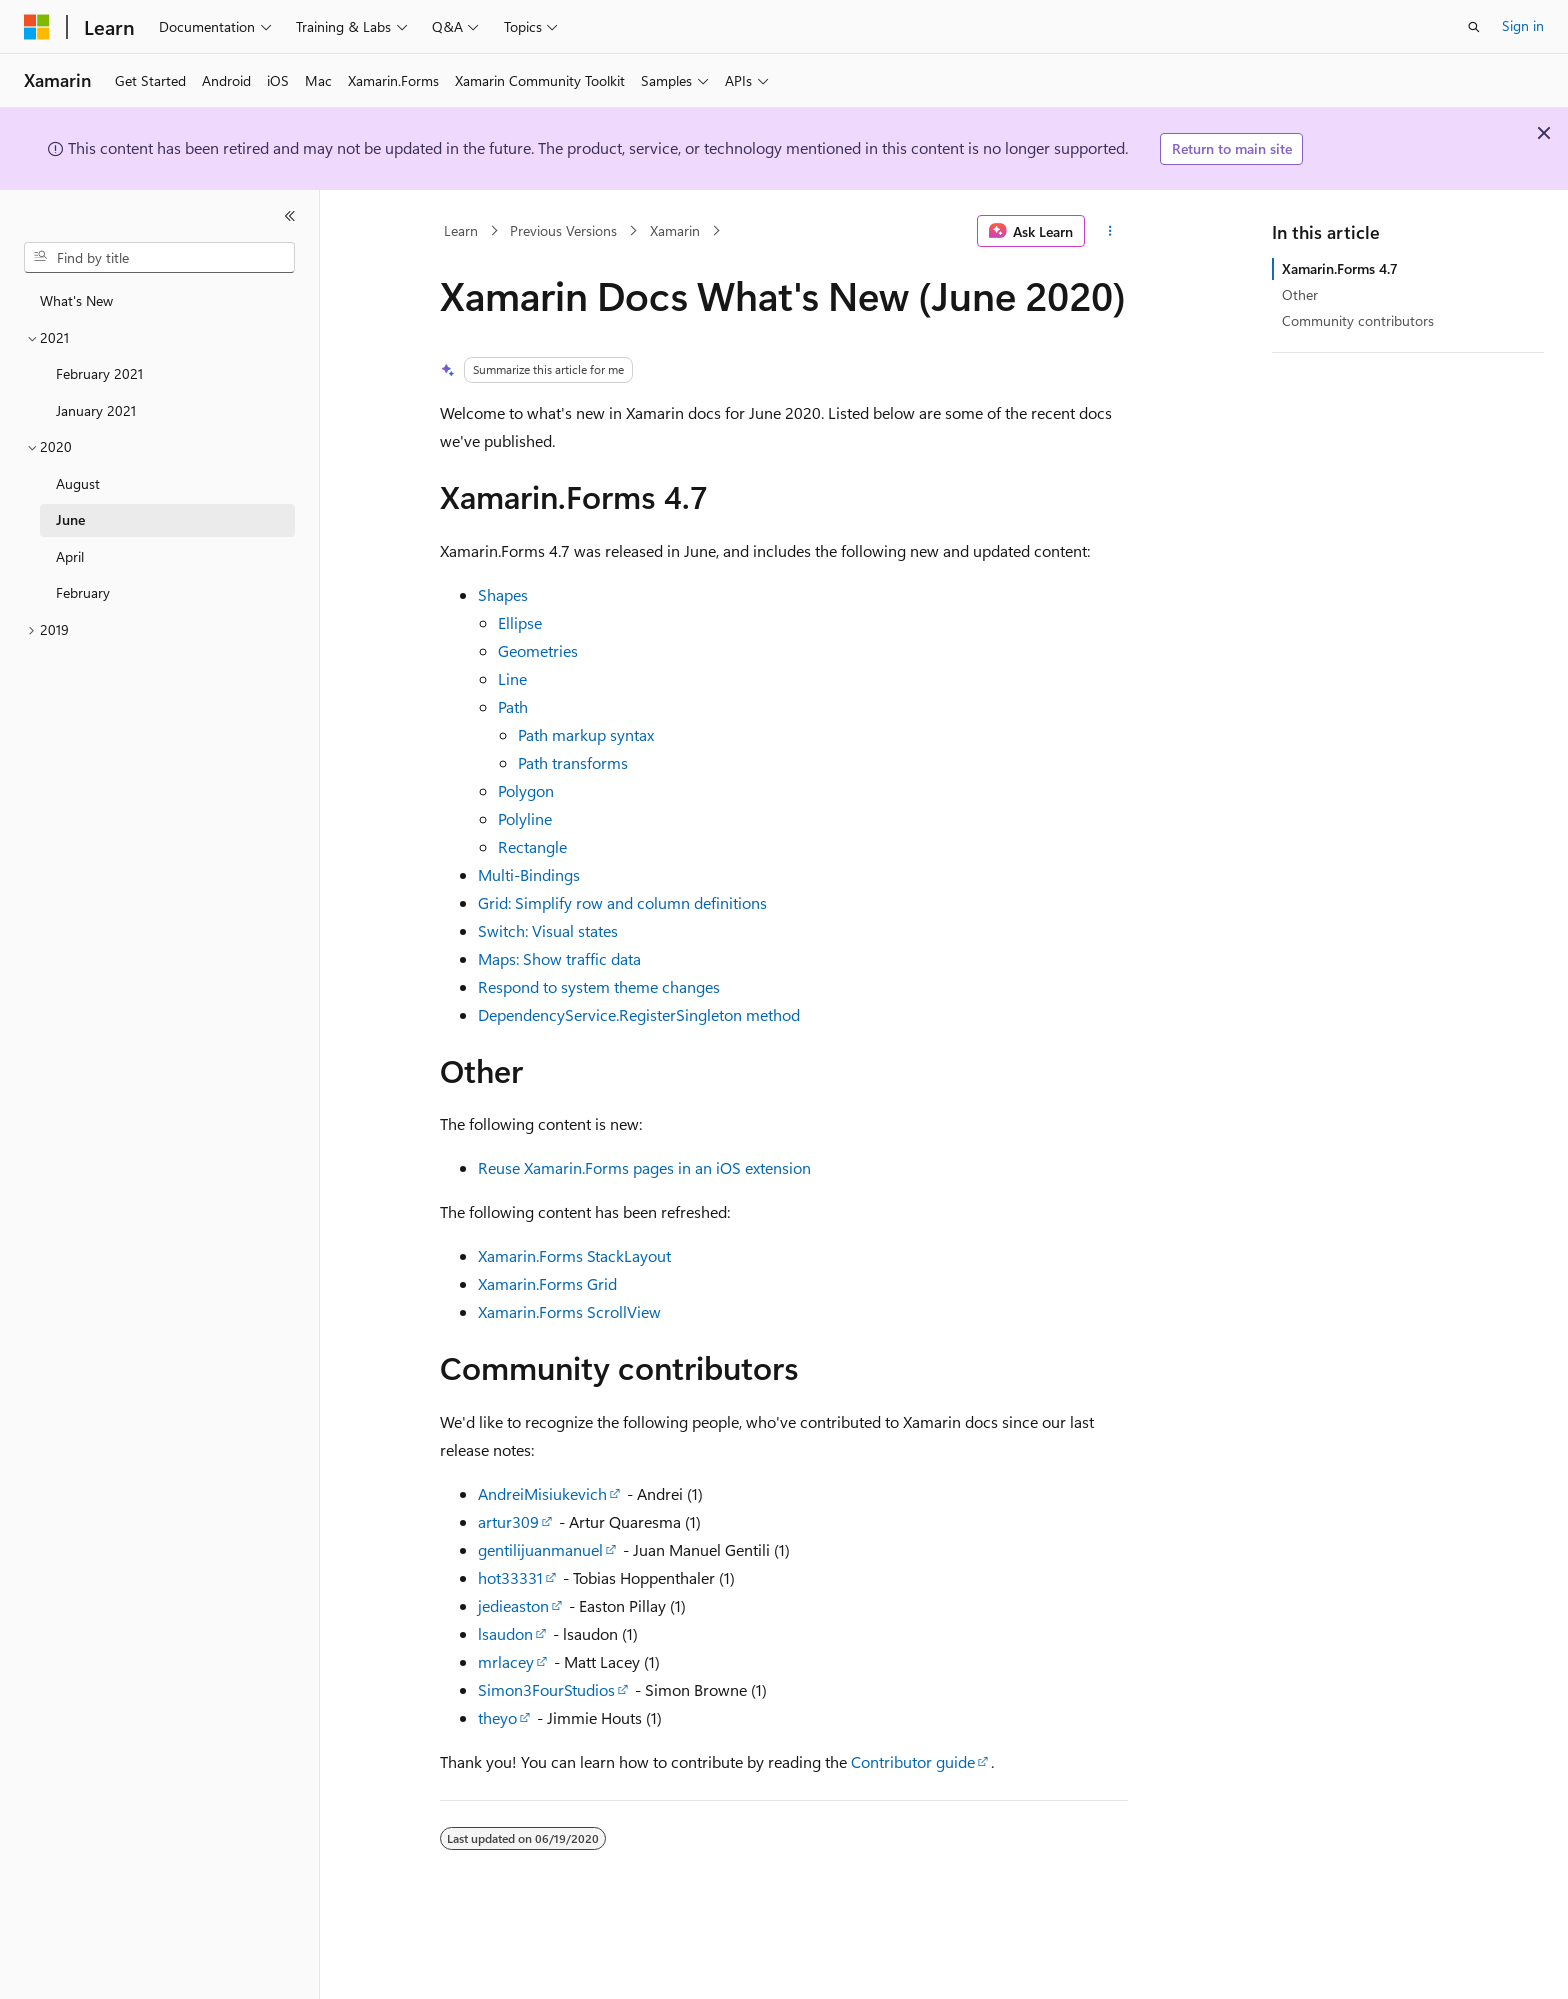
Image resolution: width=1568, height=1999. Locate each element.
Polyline (525, 818)
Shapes (503, 594)
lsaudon (505, 1633)
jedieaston (513, 1605)
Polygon (526, 790)
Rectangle (532, 846)
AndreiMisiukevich (542, 1493)
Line (512, 678)
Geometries (538, 650)
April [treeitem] (70, 556)
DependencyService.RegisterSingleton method (639, 1014)
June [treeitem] (70, 519)
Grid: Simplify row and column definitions (622, 902)
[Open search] (1474, 27)
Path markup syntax (586, 734)
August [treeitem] (78, 483)
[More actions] (1110, 231)
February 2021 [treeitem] (99, 373)
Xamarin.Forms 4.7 (1340, 268)
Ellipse (520, 622)
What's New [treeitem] (76, 300)
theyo (497, 1717)
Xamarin (675, 230)
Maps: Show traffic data (559, 958)
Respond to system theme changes (599, 986)
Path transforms (573, 762)
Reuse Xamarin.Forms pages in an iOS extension (644, 1167)
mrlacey (506, 1661)
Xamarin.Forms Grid (547, 1283)
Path (513, 706)
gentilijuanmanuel (540, 1549)
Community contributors (1358, 320)
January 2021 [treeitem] (96, 410)
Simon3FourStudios (546, 1689)
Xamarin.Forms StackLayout (574, 1255)
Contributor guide (913, 1761)
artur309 (508, 1521)
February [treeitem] (83, 592)
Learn (461, 230)
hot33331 (510, 1577)
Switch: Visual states (548, 930)
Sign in (1523, 25)
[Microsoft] (37, 27)
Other (1300, 294)
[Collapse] (290, 216)
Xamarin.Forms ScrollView (569, 1311)
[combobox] (159, 258)
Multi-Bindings (529, 874)
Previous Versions (563, 230)
